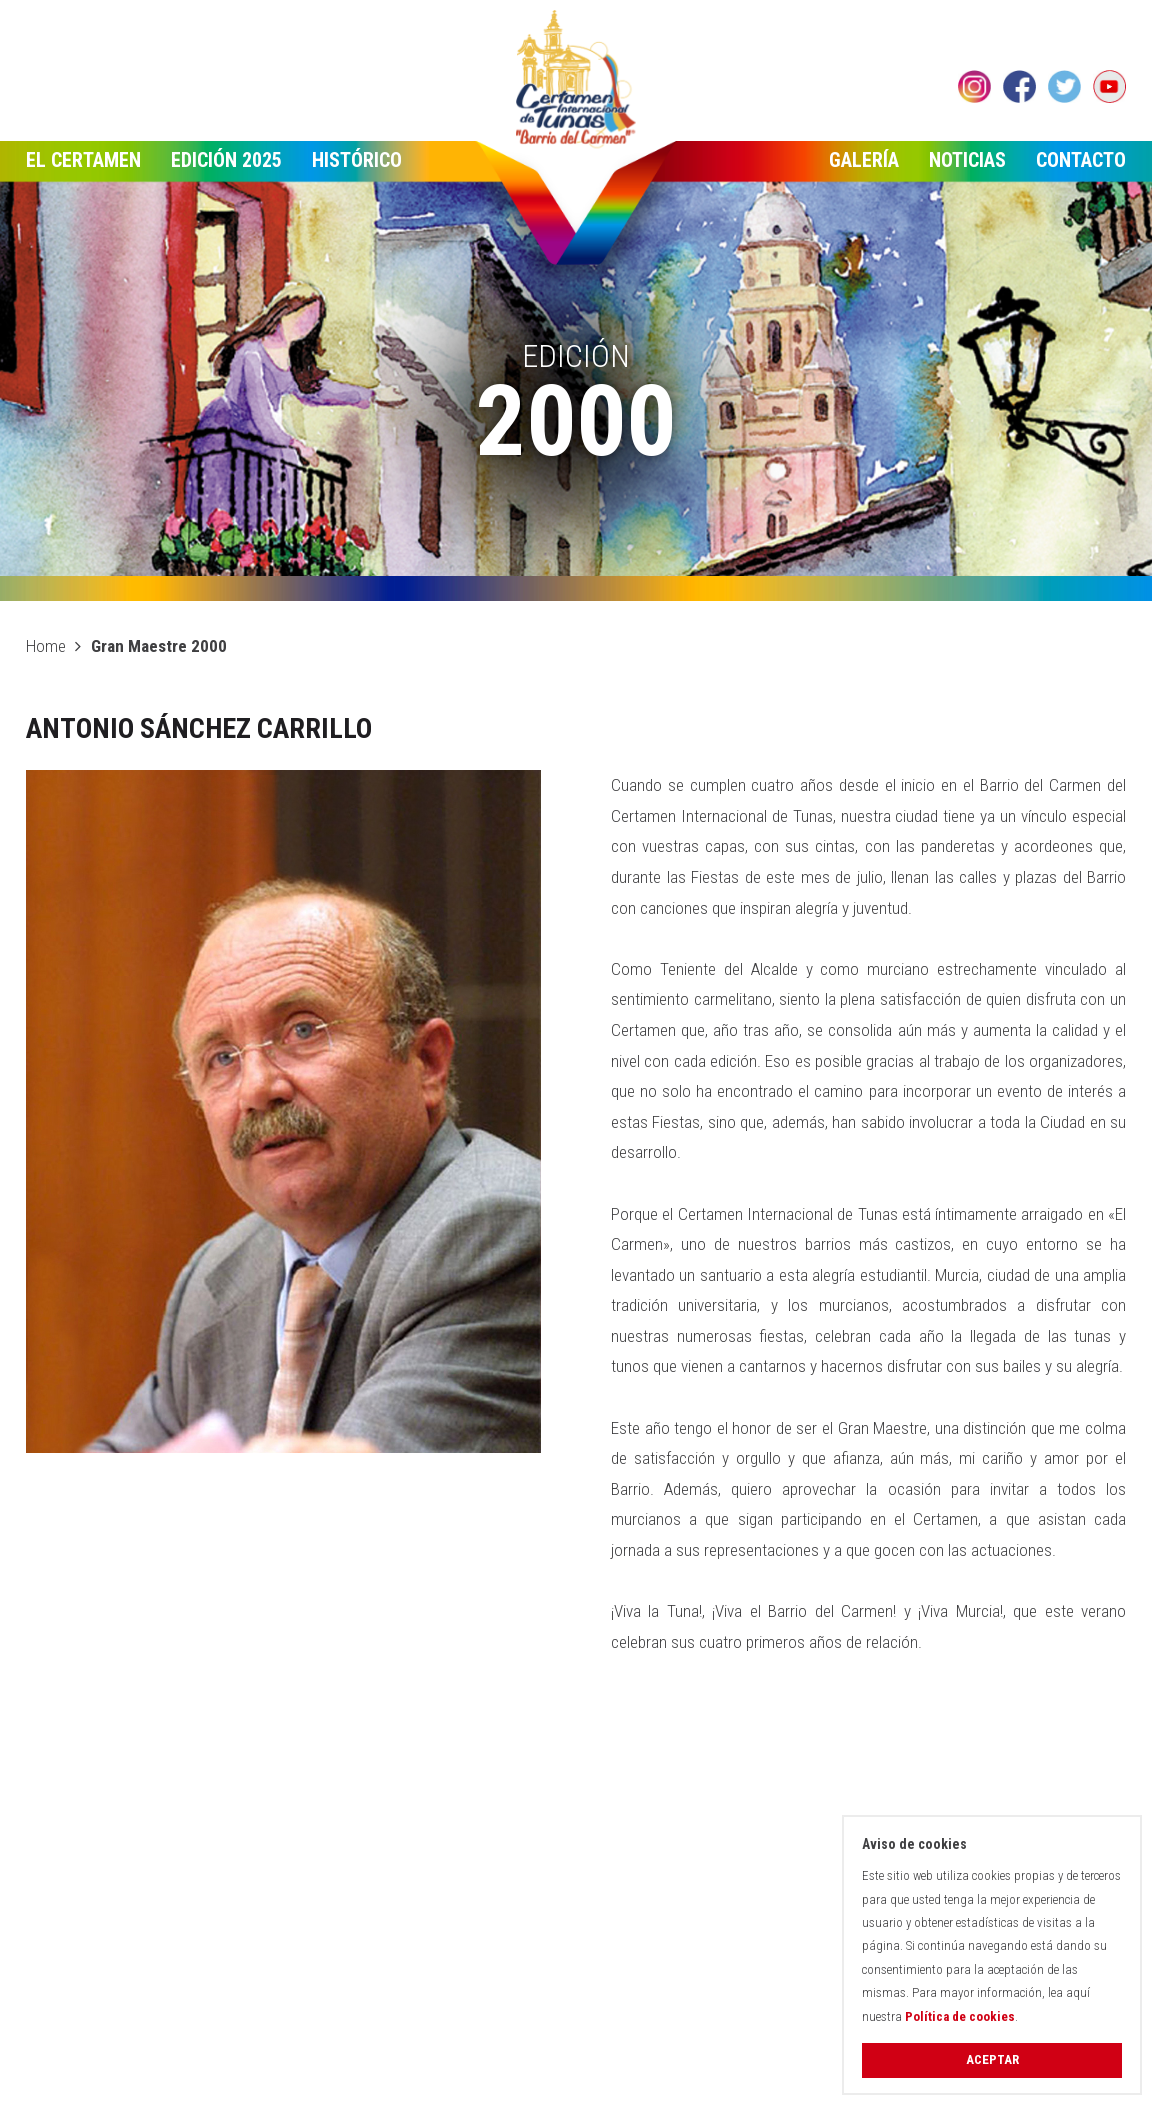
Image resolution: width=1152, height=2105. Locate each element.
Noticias (967, 160)
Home (46, 646)
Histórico (357, 160)
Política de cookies (960, 2016)
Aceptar (992, 2059)
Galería (864, 160)
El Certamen (83, 160)
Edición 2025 (226, 160)
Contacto (1081, 160)
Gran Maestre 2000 (159, 646)
